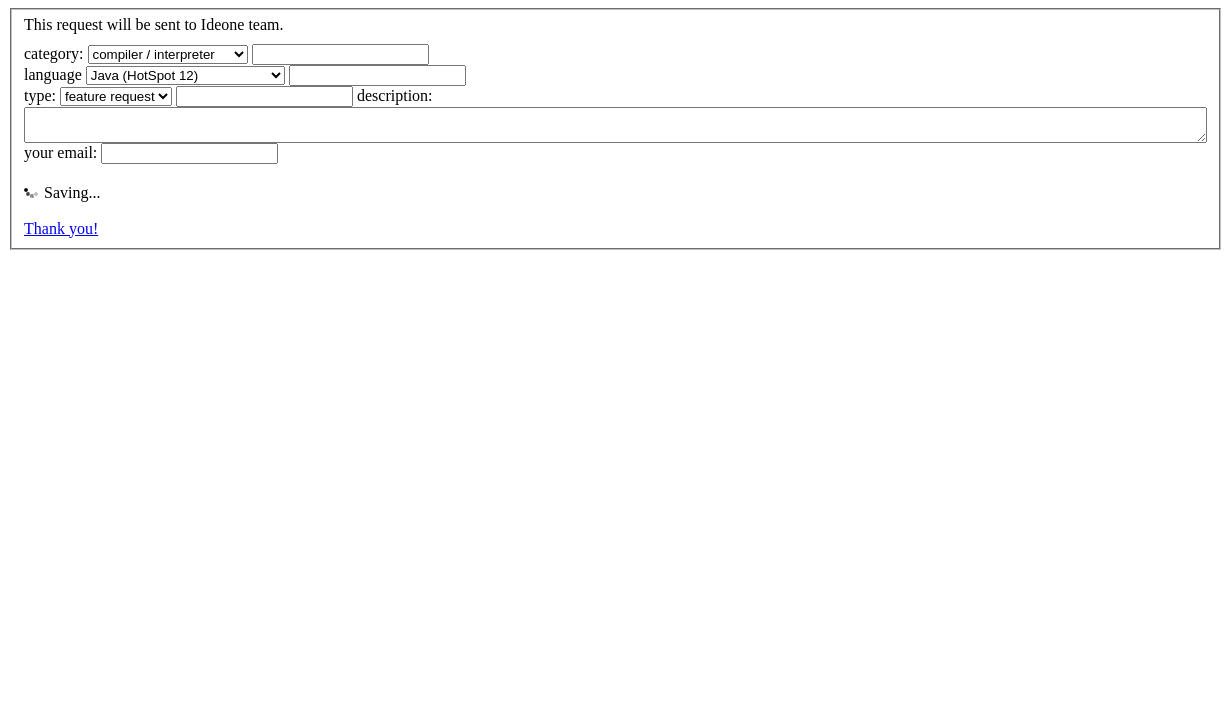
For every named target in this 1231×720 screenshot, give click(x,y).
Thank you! (61, 234)
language (53, 74)
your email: (60, 158)
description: (395, 95)
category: (54, 53)
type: (40, 95)
